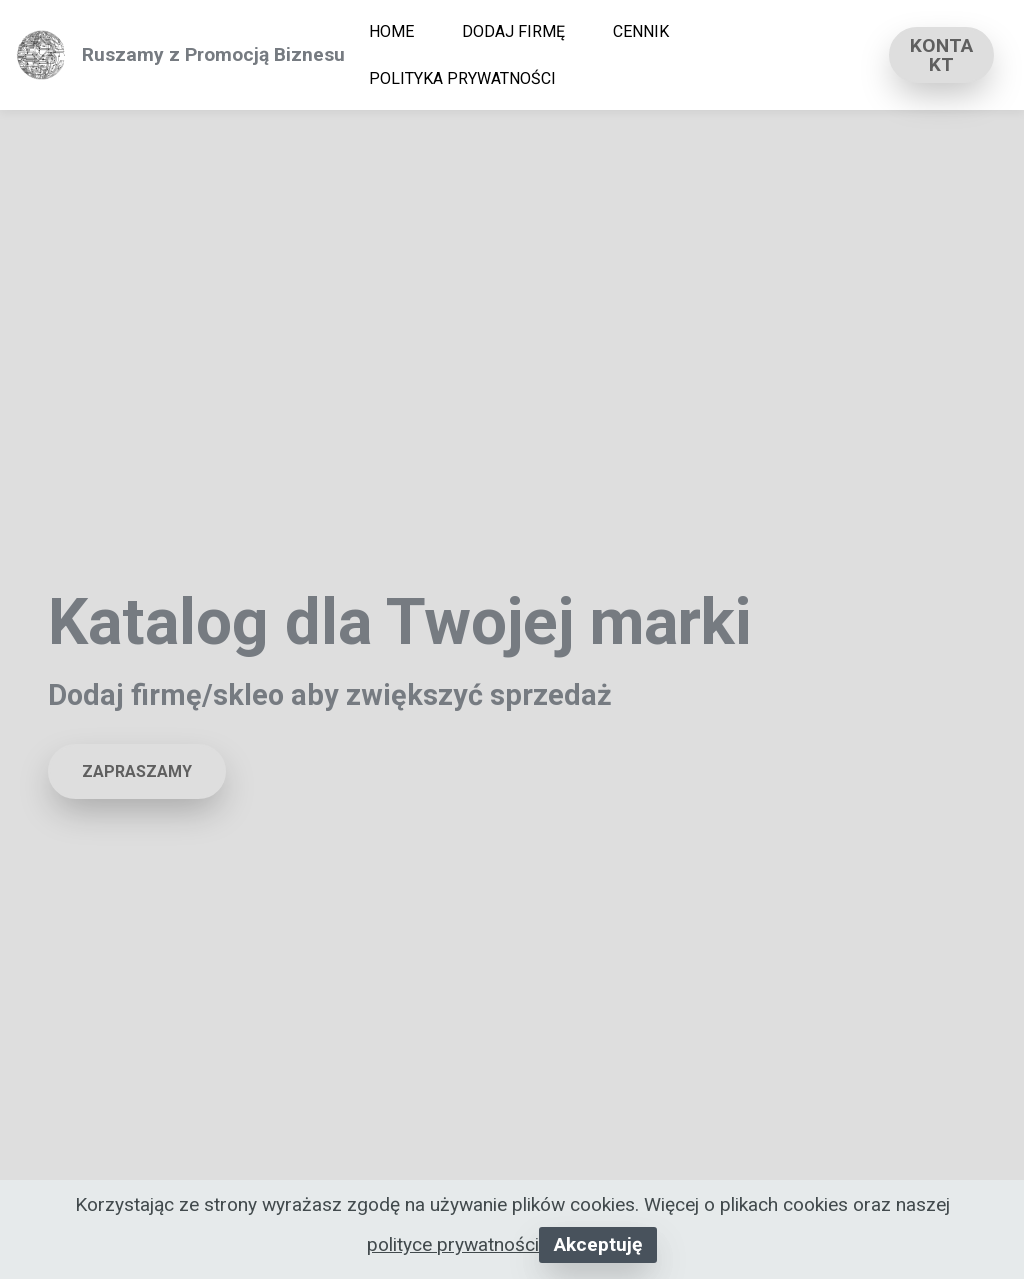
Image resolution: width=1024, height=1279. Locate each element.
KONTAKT (941, 55)
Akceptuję (598, 1244)
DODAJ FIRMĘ (513, 31)
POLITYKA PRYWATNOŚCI (462, 78)
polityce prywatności (453, 1244)
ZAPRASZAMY (137, 771)
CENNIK (641, 31)
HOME (391, 31)
